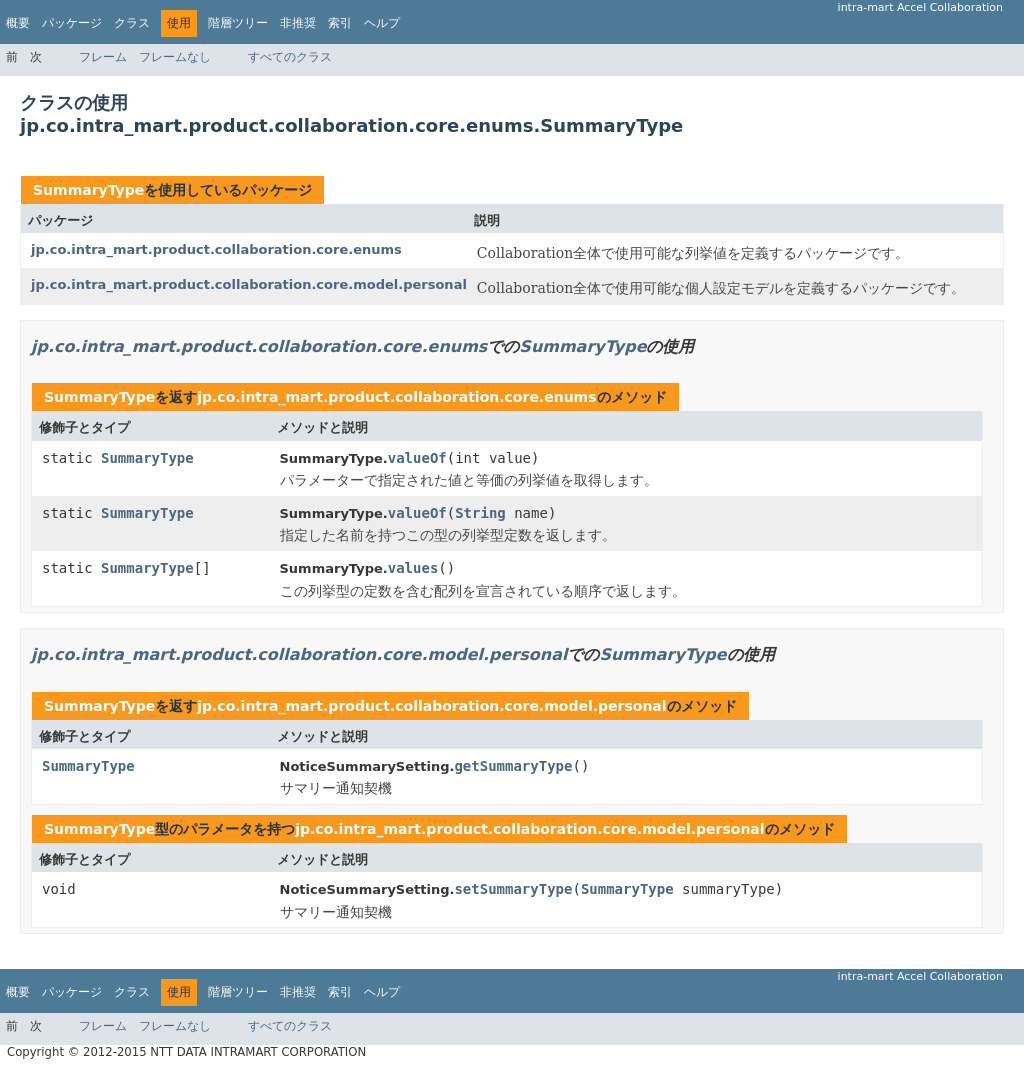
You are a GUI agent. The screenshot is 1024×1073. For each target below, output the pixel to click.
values (413, 568)
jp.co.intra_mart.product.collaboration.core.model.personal (249, 284)
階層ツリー (238, 23)
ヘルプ (382, 23)
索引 (340, 23)
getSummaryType (513, 766)
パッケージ (72, 23)
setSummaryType (513, 889)
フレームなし (175, 57)
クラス (132, 23)
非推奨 (298, 23)
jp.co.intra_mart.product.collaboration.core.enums (216, 249)
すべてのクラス (290, 57)
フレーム (103, 57)
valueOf (417, 458)
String (480, 513)
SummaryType (88, 190)
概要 (18, 23)
